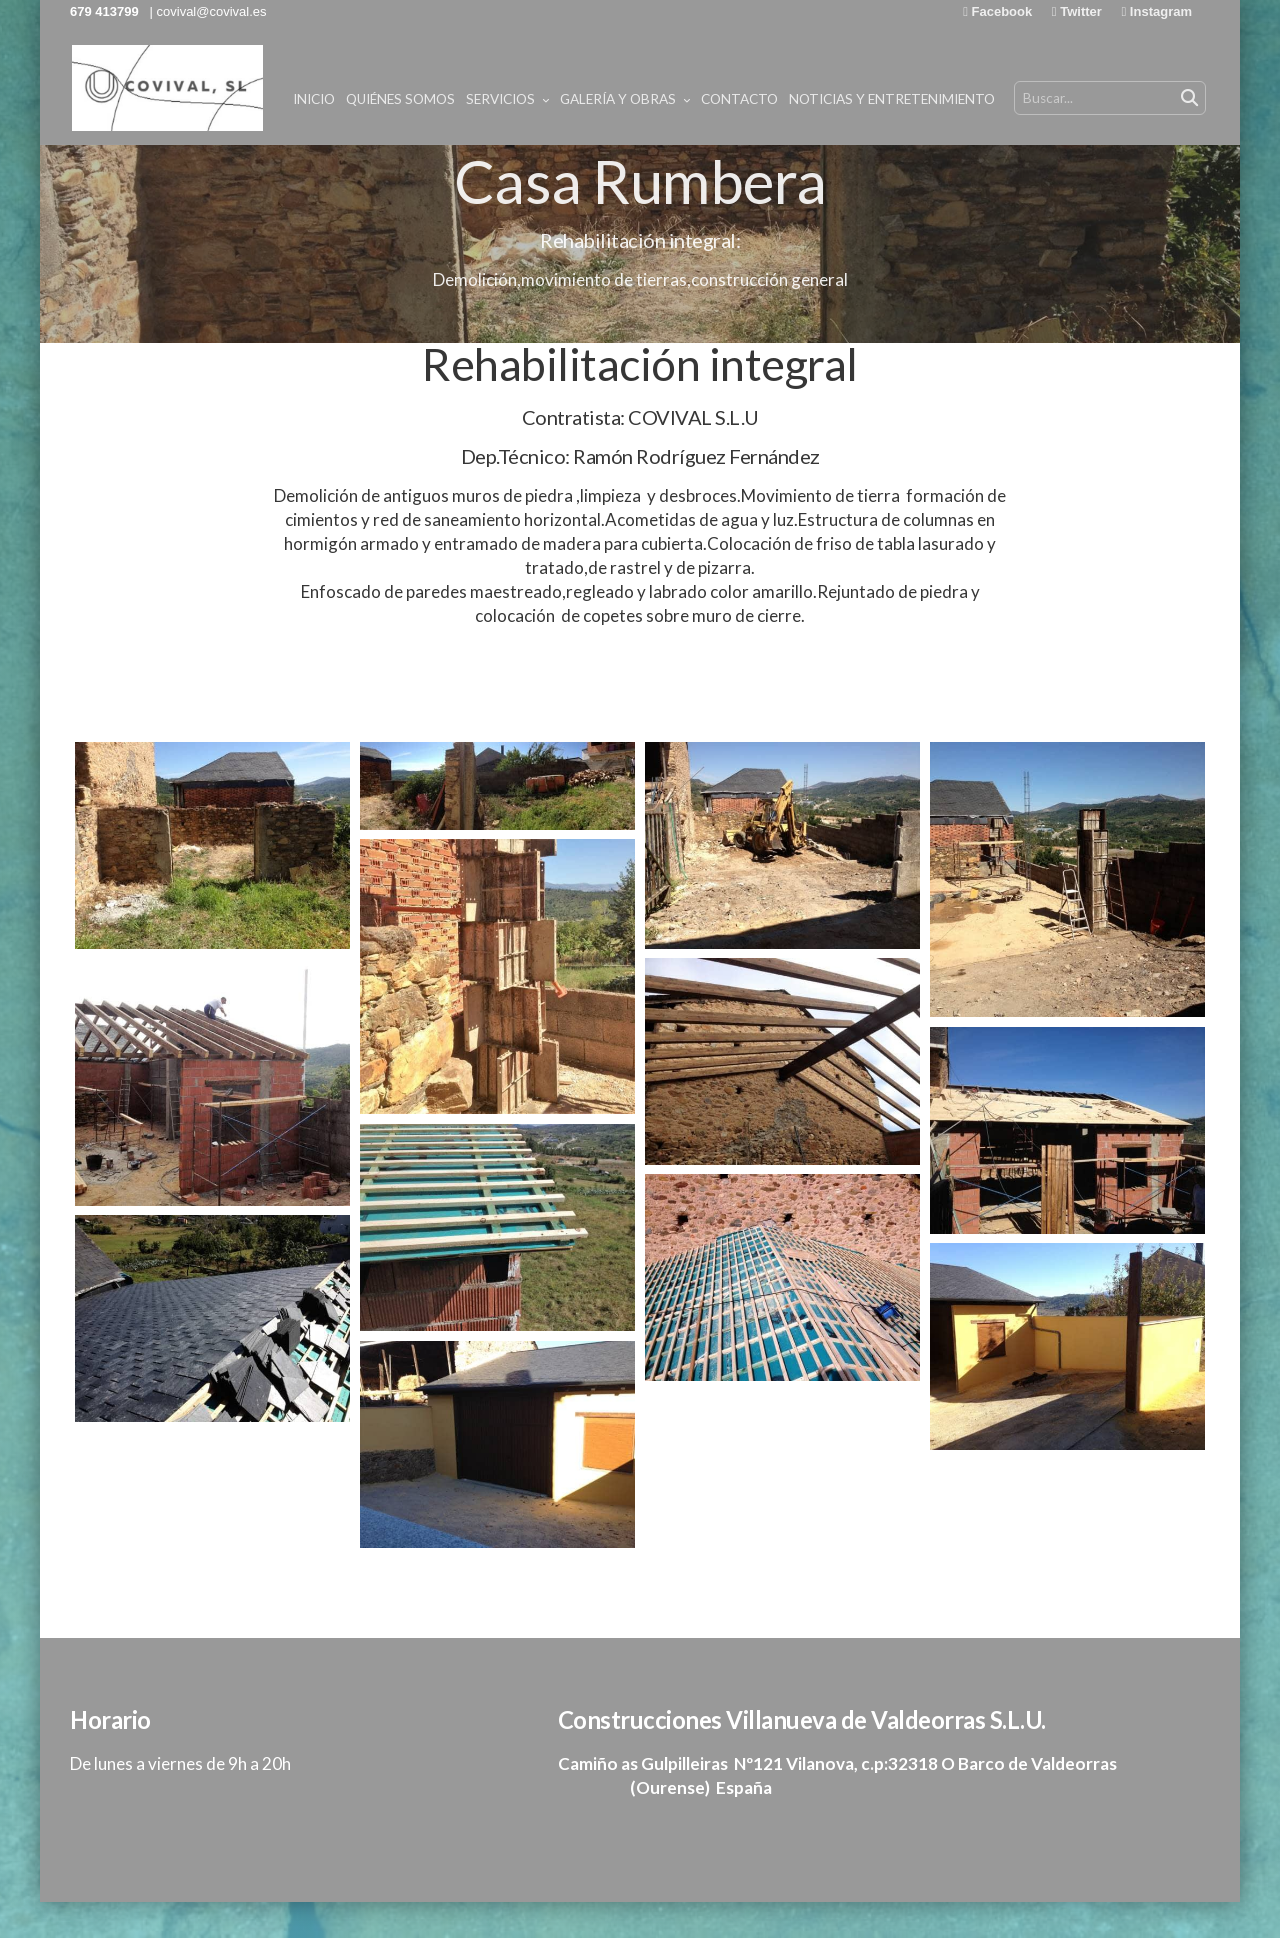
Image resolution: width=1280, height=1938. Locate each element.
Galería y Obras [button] (810, 99)
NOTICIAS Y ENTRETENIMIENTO (1077, 99)
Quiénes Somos (585, 99)
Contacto (924, 99)
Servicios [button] (692, 99)
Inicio (499, 99)
